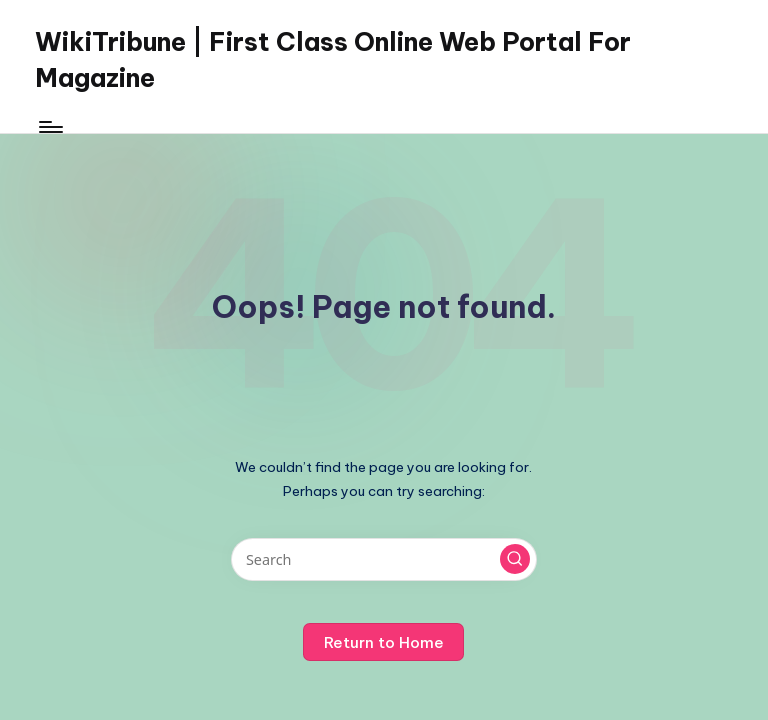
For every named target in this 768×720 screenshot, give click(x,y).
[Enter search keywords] (383, 559)
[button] (515, 559)
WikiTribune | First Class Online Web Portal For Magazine (333, 60)
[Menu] (49, 127)
